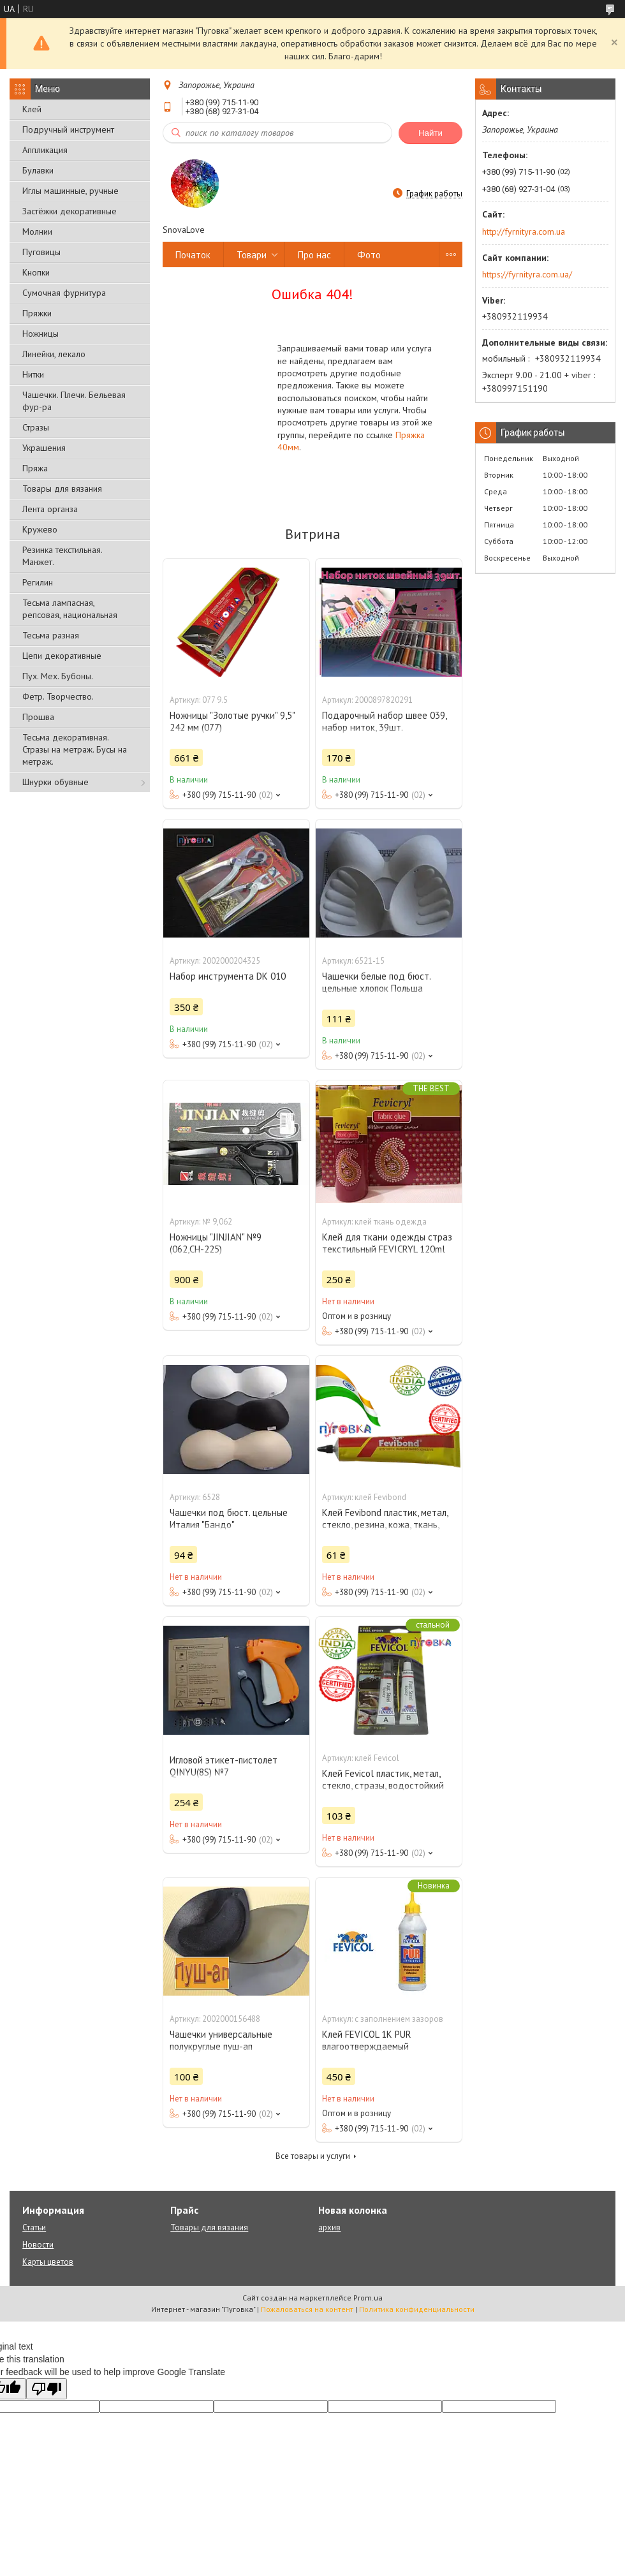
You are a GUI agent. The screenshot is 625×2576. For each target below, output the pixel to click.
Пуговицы (41, 252)
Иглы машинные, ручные (70, 190)
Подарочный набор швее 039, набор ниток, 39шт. (384, 721)
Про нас (314, 255)
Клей (31, 109)
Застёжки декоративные (69, 211)
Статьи (34, 2227)
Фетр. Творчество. (58, 696)
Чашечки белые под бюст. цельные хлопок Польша (376, 982)
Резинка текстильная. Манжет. (62, 556)
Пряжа (35, 468)
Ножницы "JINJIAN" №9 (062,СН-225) (215, 1243)
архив (329, 2227)
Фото (369, 255)
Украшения (44, 447)
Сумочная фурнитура (64, 292)
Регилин (37, 582)
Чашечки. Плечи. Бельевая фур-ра (74, 401)
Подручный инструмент (68, 129)
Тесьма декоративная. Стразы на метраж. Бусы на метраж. (74, 749)
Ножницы (40, 333)
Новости (38, 2244)
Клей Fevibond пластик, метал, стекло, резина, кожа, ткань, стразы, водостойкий (385, 1524)
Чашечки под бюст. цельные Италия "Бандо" (229, 1518)
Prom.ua (368, 2297)
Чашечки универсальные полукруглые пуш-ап (221, 2040)
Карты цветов (47, 2261)
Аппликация (45, 150)
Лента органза (50, 509)
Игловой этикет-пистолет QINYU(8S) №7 (223, 1766)
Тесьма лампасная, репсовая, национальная (69, 609)
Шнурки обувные (55, 782)
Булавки (38, 170)
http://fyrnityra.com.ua (523, 231)
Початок (192, 255)
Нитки (33, 374)
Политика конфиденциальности (416, 2309)
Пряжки (37, 313)
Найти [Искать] (430, 133)
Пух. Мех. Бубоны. (57, 676)
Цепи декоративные (61, 655)
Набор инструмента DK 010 (228, 976)
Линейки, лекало (53, 354)
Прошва (38, 717)
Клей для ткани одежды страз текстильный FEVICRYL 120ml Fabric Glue (387, 1249)
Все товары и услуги (313, 2156)
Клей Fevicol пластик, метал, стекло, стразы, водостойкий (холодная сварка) (383, 1785)
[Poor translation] (46, 2388)
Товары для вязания (62, 488)
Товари (252, 255)
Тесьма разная (50, 635)
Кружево (39, 529)
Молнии (37, 231)
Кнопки (36, 272)
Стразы (35, 427)
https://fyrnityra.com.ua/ (527, 274)
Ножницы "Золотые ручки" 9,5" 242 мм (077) (232, 721)
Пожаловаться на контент (307, 2309)
